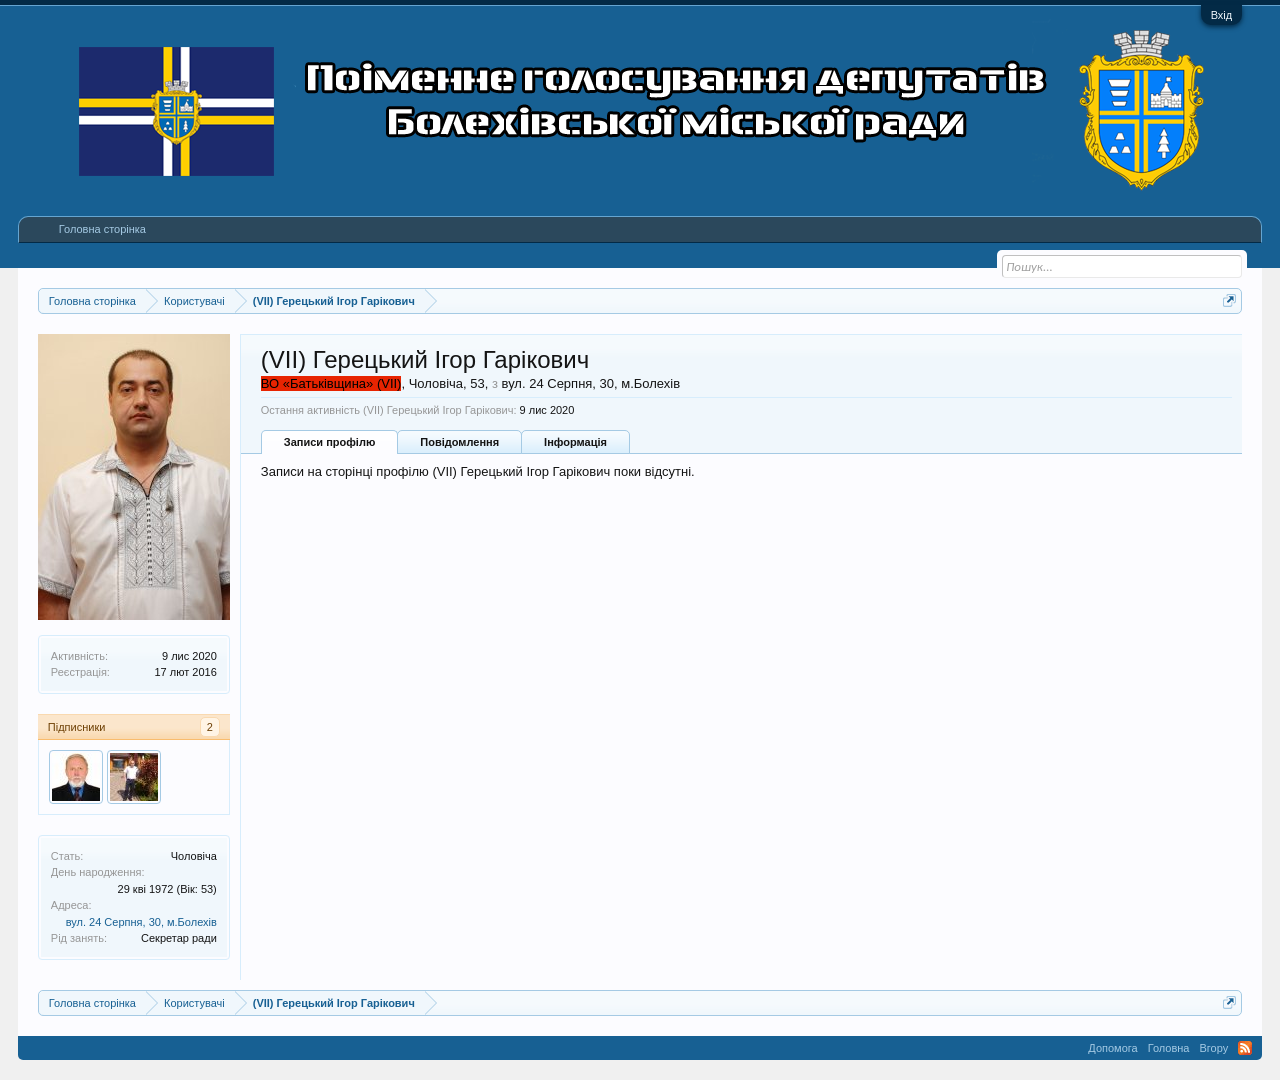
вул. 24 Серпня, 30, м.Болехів (141, 922)
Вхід (1222, 15)
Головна (1169, 1048)
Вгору (1213, 1048)
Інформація (575, 442)
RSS (1245, 1048)
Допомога (1112, 1048)
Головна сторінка (102, 229)
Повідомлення (459, 442)
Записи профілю (330, 442)
